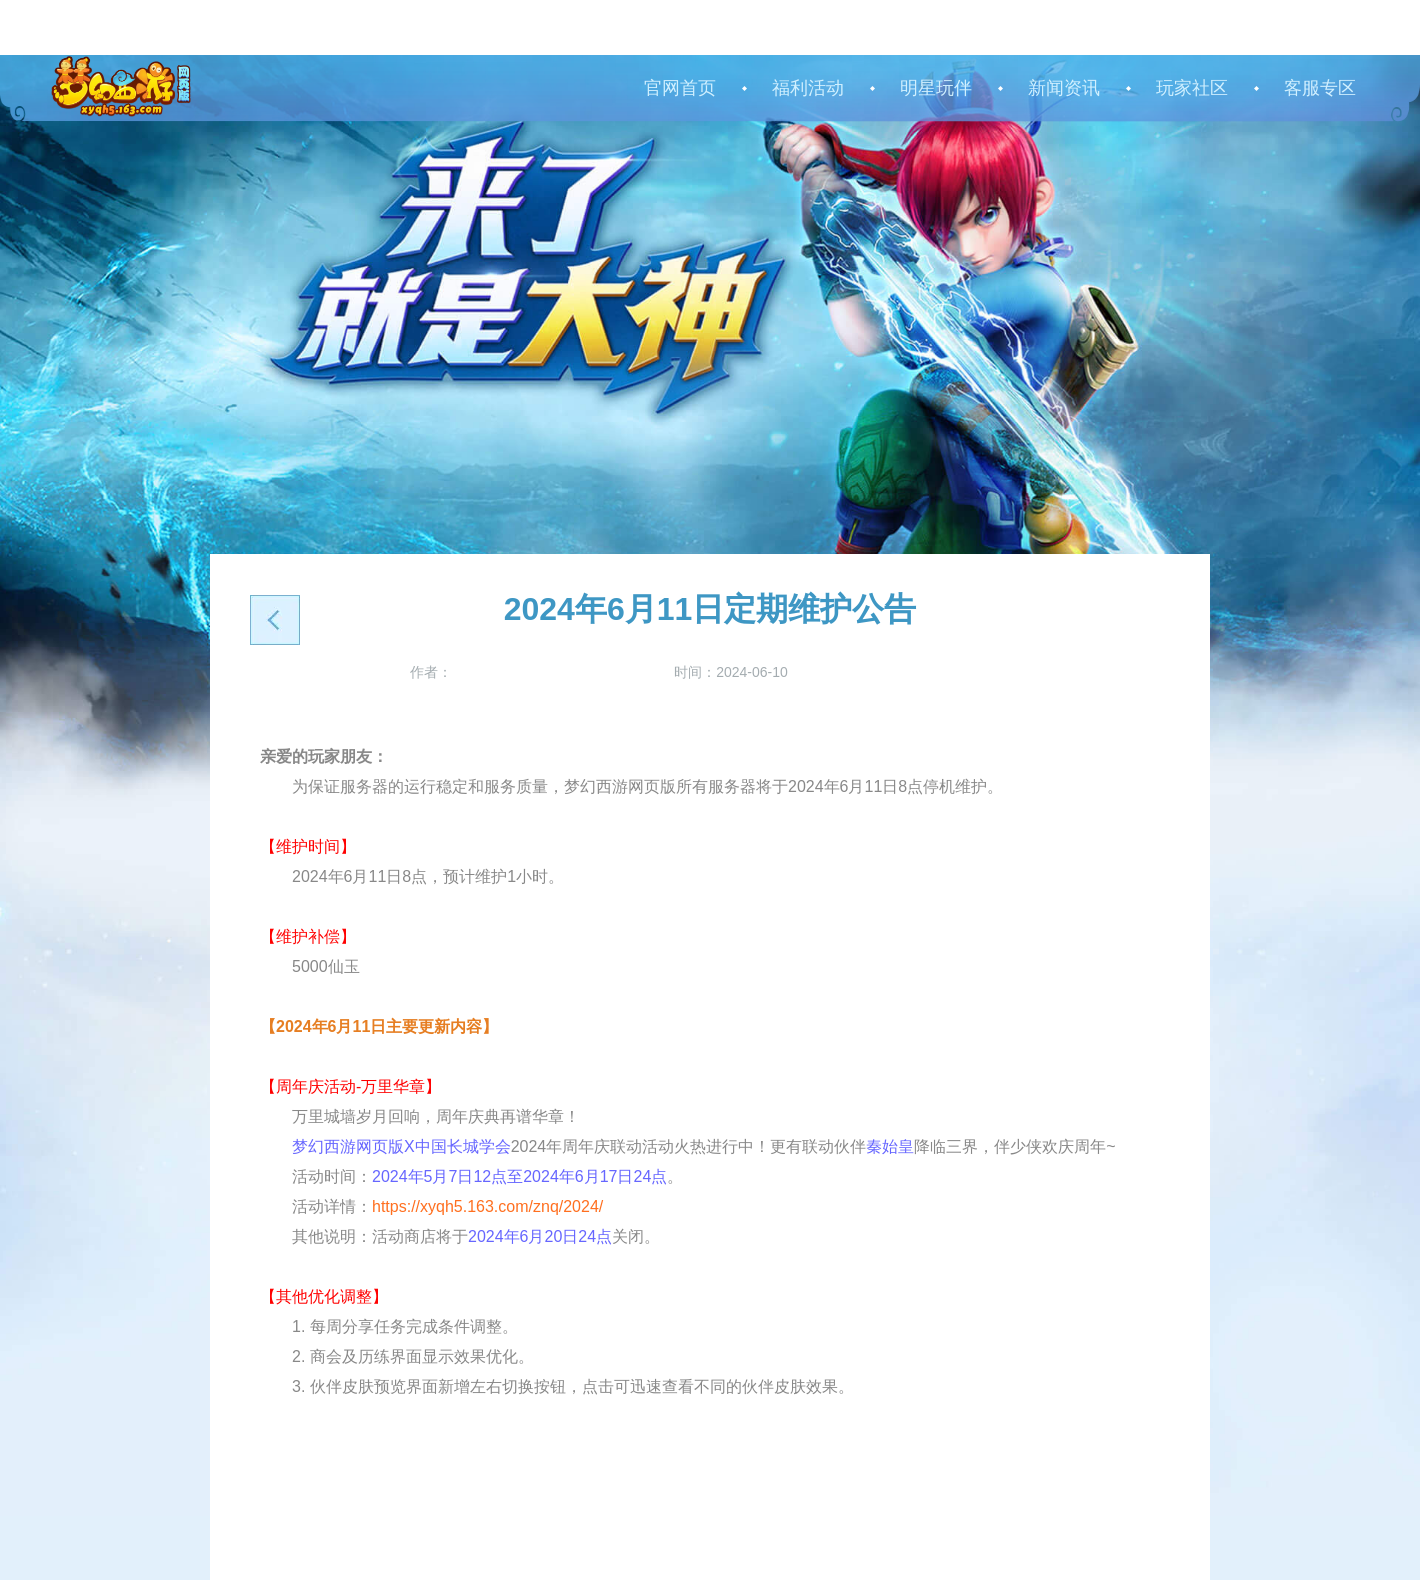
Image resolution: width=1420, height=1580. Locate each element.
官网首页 (680, 88)
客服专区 (1320, 88)
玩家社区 (1192, 88)
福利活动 (808, 88)
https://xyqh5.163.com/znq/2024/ (487, 1206)
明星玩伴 (936, 88)
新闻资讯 (1064, 88)
